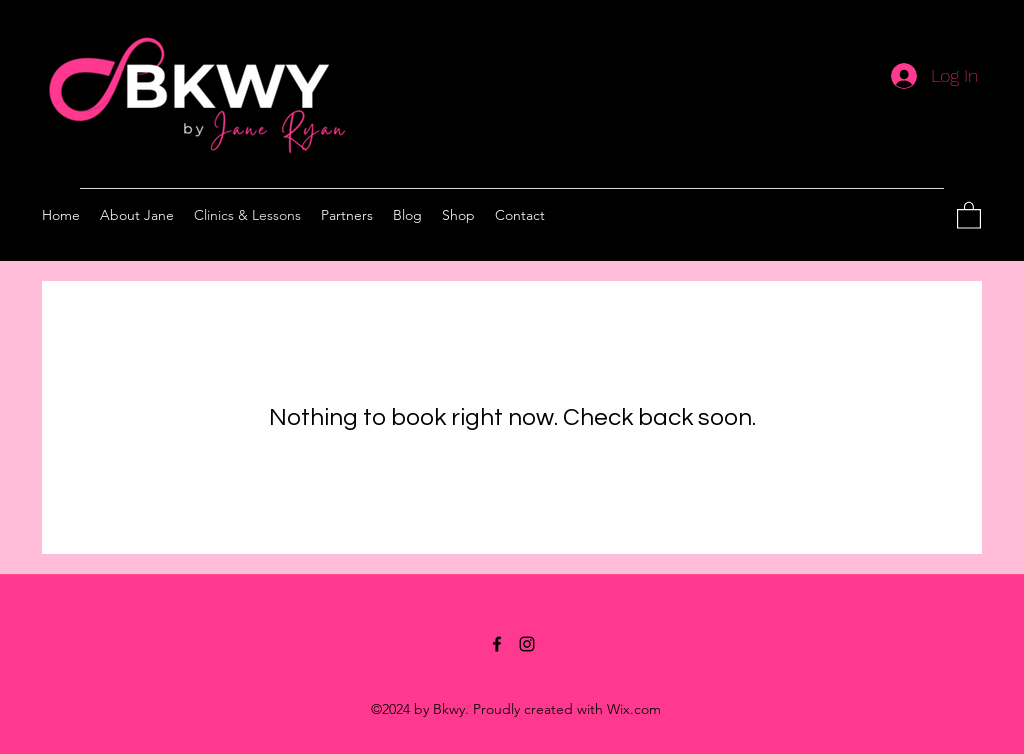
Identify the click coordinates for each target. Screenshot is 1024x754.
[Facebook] (497, 644)
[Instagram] (527, 644)
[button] (969, 214)
